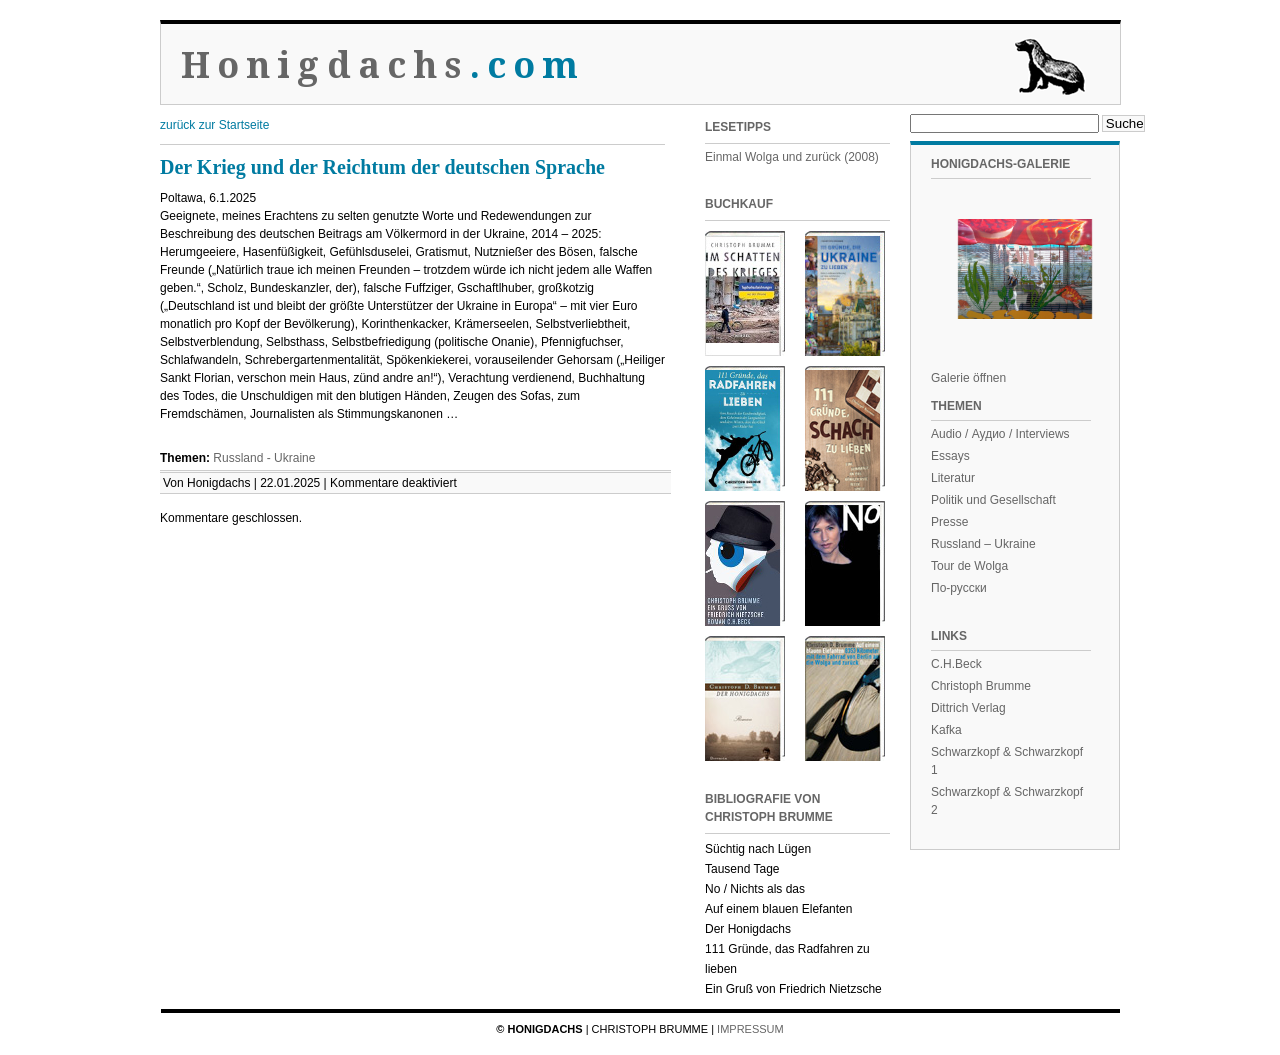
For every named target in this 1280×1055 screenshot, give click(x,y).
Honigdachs (383, 65)
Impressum (750, 1029)
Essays (950, 456)
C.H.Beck (956, 664)
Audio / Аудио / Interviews (1000, 434)
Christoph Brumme (981, 686)
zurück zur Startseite (214, 125)
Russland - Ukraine (264, 458)
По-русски (959, 588)
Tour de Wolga (969, 566)
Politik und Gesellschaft (993, 500)
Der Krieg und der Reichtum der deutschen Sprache (382, 167)
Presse (949, 522)
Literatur (953, 478)
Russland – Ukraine (983, 544)
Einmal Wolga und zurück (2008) (792, 157)
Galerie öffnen (968, 378)
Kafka (946, 730)
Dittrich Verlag (968, 708)
